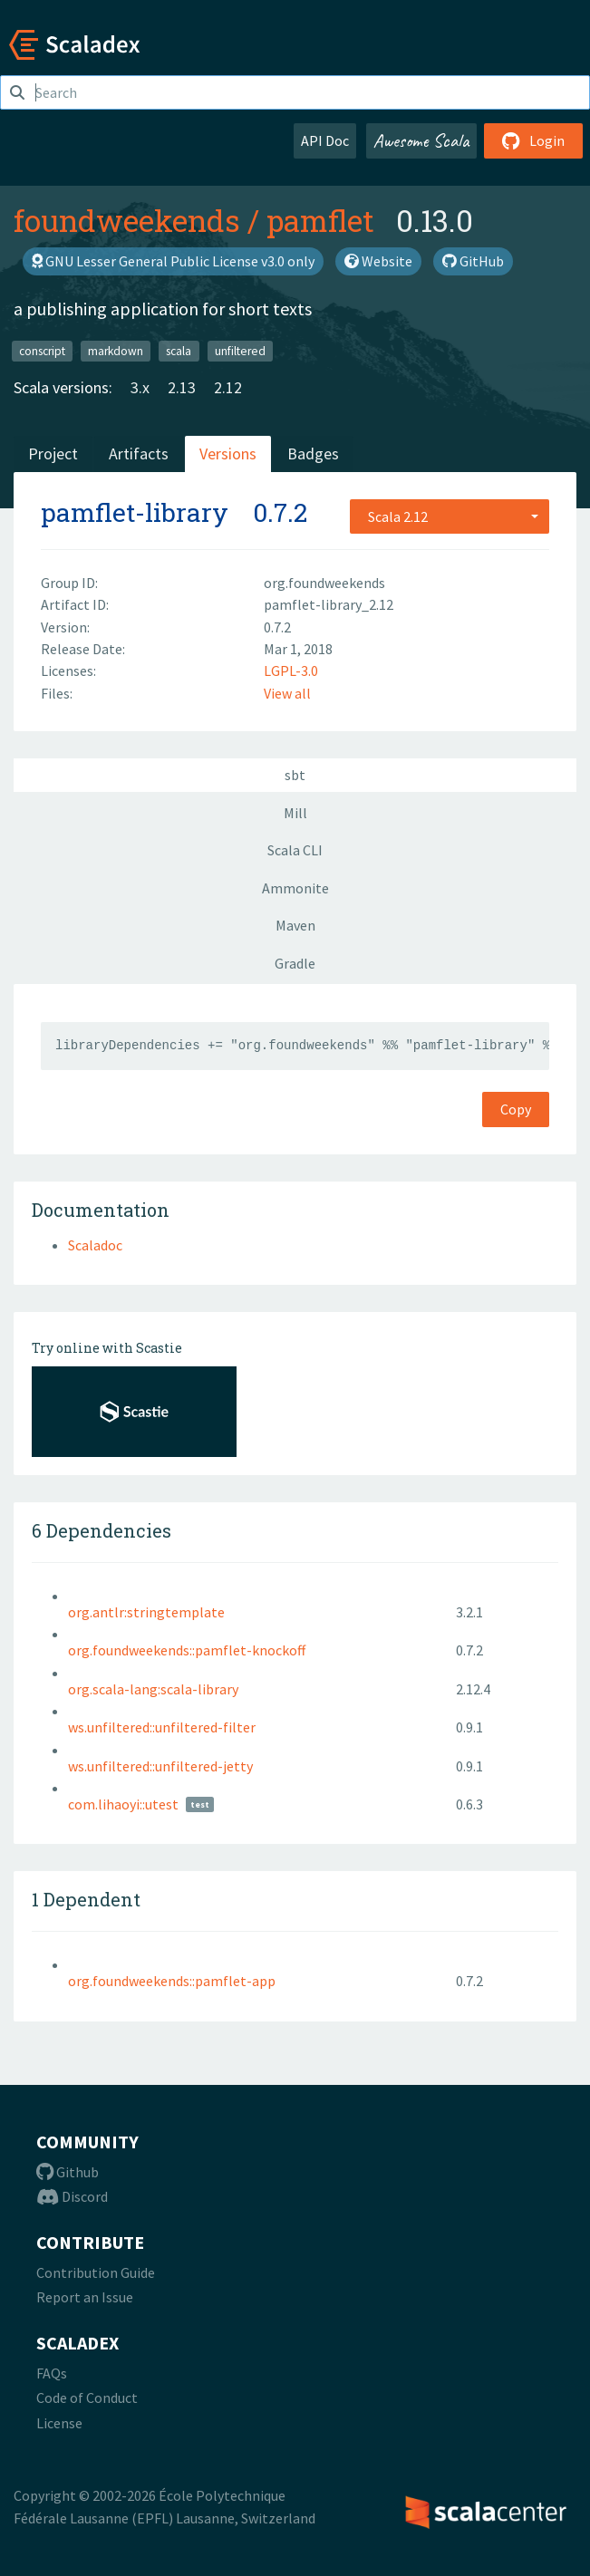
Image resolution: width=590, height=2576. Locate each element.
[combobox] (449, 516)
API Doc (325, 140)
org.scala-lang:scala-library (153, 1689)
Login (533, 140)
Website (378, 261)
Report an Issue (84, 2297)
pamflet (320, 220)
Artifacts (139, 453)
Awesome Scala (421, 140)
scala (178, 350)
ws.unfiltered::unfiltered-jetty (160, 1766)
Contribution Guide (95, 2272)
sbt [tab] (295, 775)
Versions (227, 453)
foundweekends (127, 220)
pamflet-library (134, 512)
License (59, 2423)
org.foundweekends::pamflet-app (172, 1981)
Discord (72, 2196)
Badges (313, 453)
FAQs (51, 2373)
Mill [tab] (295, 813)
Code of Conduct (87, 2397)
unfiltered (240, 350)
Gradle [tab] (295, 963)
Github (67, 2172)
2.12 (228, 387)
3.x (140, 387)
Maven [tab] (295, 925)
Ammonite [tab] (295, 888)
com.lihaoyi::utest (123, 1804)
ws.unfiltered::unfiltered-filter (162, 1727)
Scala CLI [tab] (295, 850)
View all (287, 693)
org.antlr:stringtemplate (146, 1612)
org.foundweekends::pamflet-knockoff (186, 1650)
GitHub (473, 261)
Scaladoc (95, 1245)
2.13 (182, 387)
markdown (115, 350)
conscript (42, 350)
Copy (515, 1109)
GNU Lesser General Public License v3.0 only (173, 261)
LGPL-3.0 (291, 670)
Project (53, 453)
